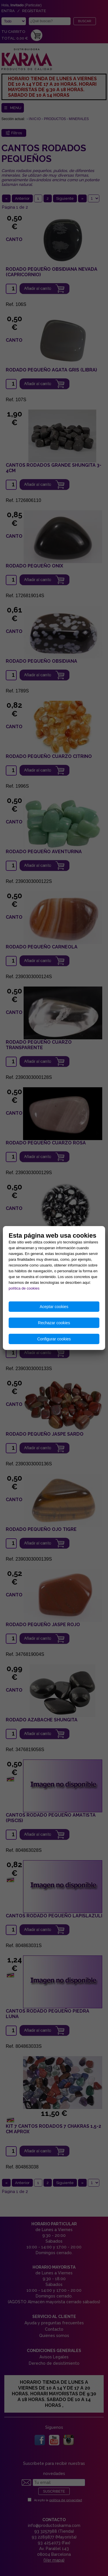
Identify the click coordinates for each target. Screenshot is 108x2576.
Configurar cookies (54, 1339)
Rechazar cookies (54, 1322)
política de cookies (24, 1288)
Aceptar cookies (54, 1306)
